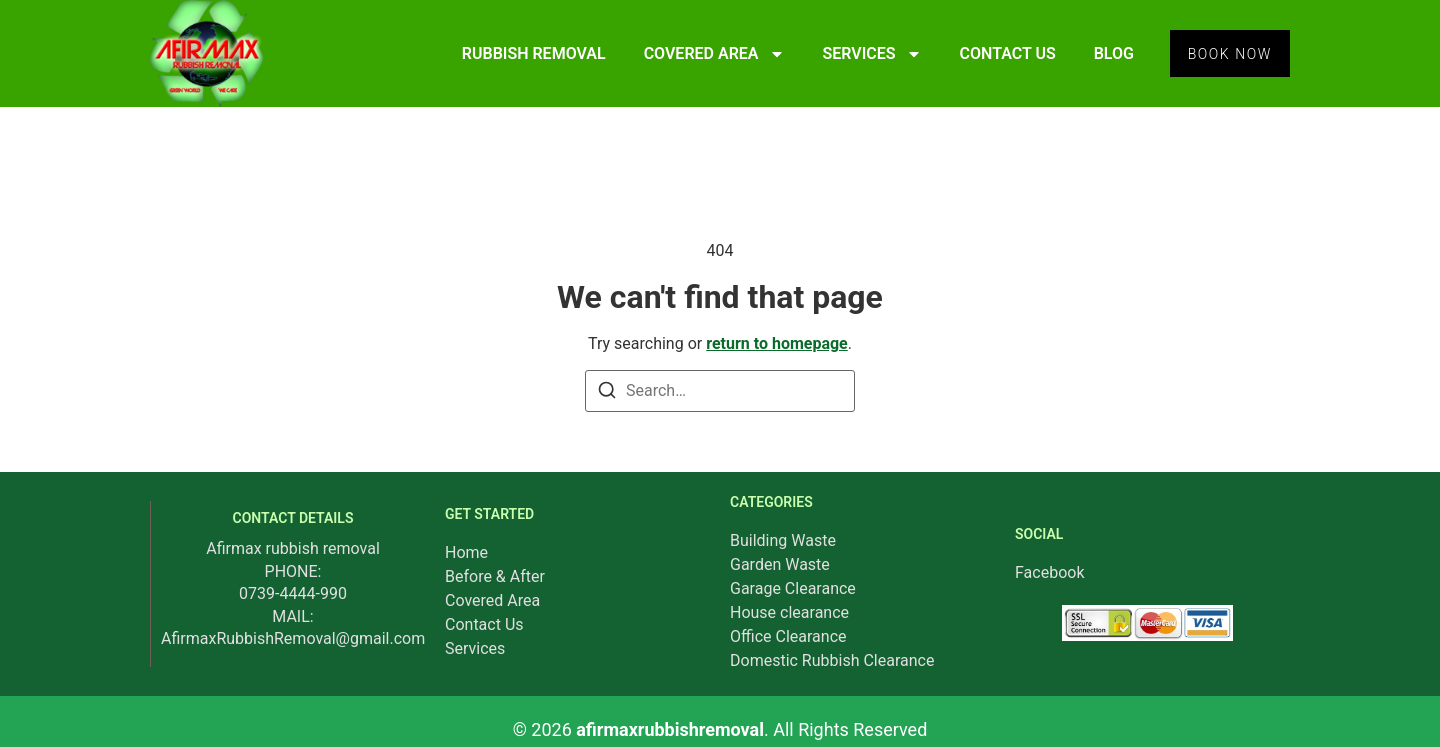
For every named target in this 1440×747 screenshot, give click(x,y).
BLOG (1108, 53)
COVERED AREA (708, 54)
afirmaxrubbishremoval (670, 729)
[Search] (607, 393)
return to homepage (777, 343)
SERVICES (866, 54)
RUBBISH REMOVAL (528, 53)
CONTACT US (1002, 53)
